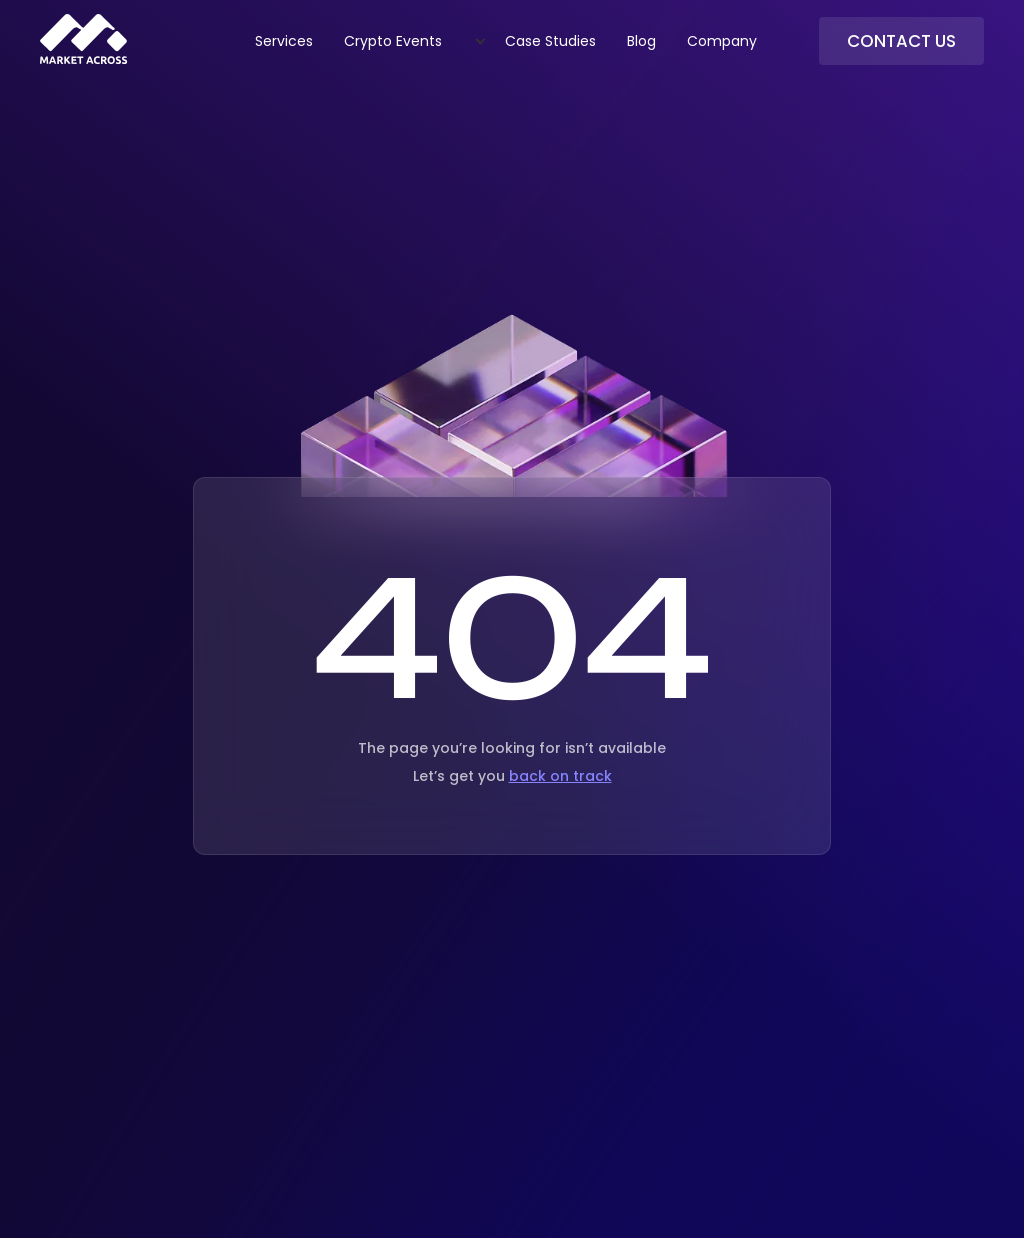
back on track (560, 776)
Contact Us (901, 41)
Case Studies (550, 41)
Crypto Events (393, 41)
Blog (641, 41)
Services (284, 41)
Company (722, 41)
